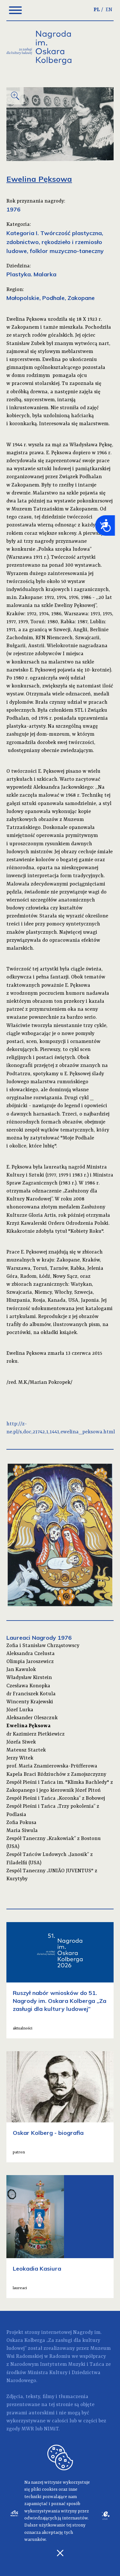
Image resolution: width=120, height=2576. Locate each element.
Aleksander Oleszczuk (32, 1718)
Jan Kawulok (21, 1670)
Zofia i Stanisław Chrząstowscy (42, 1646)
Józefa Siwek (21, 1742)
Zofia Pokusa (21, 1823)
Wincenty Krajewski (29, 1702)
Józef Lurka (19, 1710)
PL (96, 10)
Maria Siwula (22, 1831)
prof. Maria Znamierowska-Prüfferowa (51, 1766)
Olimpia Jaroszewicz (30, 1662)
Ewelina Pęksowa (28, 1726)
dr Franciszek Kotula (31, 1694)
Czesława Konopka (28, 1686)
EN (109, 10)
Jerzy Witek (19, 1758)
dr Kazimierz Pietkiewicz (35, 1734)
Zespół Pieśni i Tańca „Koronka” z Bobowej (55, 1798)
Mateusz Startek (26, 1750)
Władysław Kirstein (29, 1678)
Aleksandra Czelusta (30, 1654)
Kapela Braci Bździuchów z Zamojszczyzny (56, 1774)
